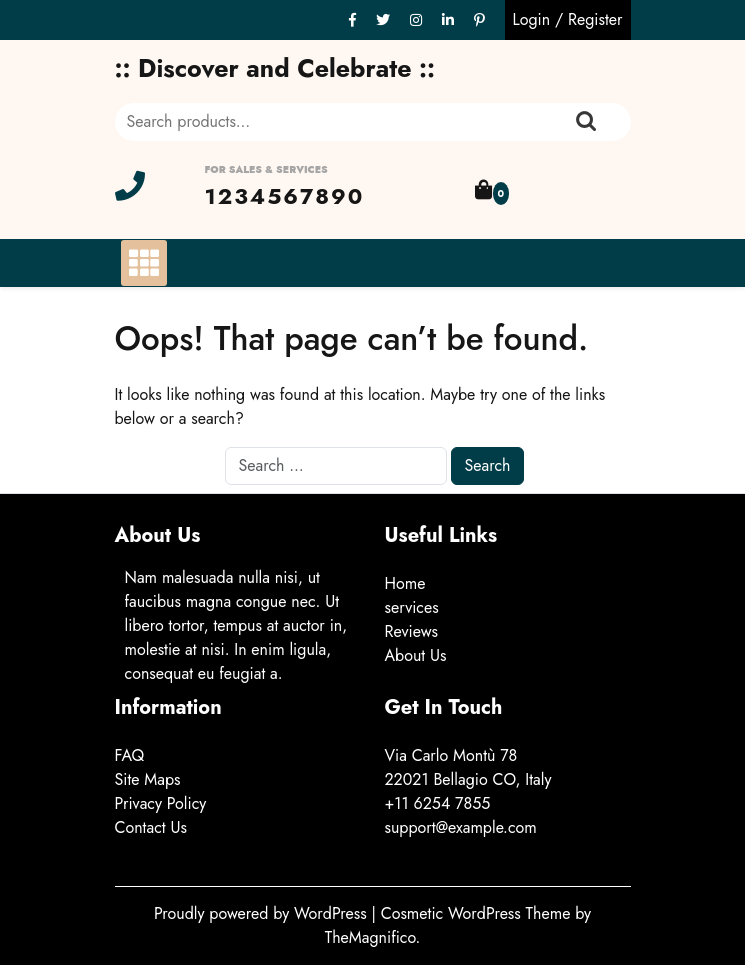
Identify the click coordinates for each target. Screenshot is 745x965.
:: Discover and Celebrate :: (275, 68)
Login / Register (568, 19)
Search (586, 122)
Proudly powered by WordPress (263, 913)
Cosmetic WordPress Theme (478, 913)
